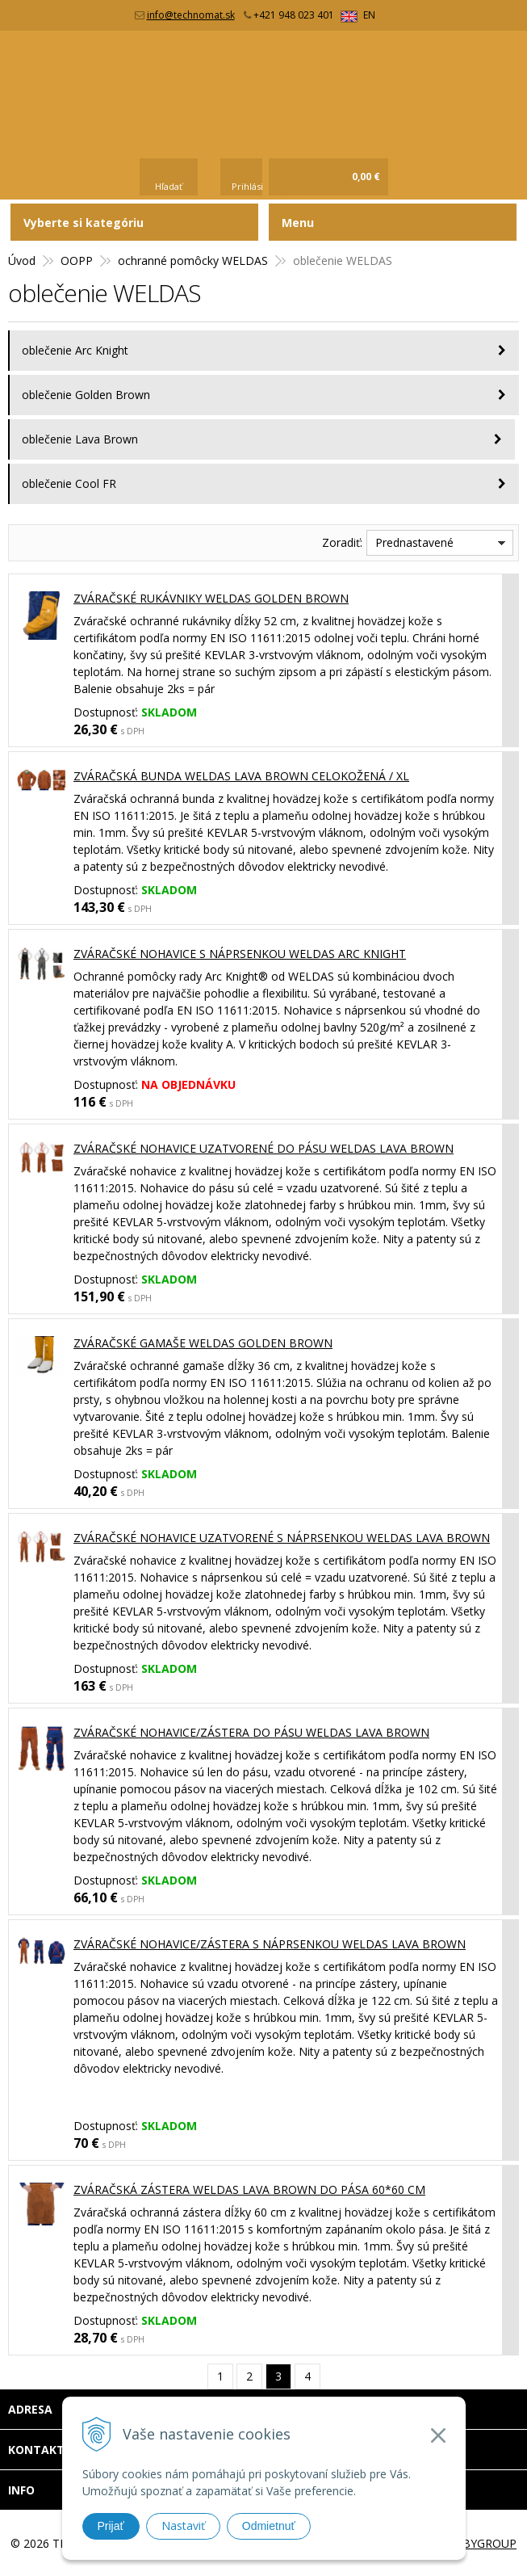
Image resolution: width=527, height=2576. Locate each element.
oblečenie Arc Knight (75, 350)
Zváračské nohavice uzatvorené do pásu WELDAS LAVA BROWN (263, 1148)
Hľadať (168, 186)
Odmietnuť (268, 2525)
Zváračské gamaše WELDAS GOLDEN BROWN (203, 1343)
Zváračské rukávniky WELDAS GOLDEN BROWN (211, 598)
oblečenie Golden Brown (86, 394)
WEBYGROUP (481, 2543)
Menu (298, 222)
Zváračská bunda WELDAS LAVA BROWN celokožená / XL (241, 776)
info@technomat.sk (191, 15)
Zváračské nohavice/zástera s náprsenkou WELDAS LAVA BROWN (269, 1944)
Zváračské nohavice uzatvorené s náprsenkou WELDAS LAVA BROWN (281, 1537)
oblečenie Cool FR (69, 483)
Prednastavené (414, 542)
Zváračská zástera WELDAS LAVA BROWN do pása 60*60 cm (249, 2189)
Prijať (111, 2525)
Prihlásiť (249, 186)
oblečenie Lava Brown (80, 439)
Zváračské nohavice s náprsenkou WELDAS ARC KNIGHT (239, 953)
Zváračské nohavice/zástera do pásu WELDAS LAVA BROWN (251, 1732)
